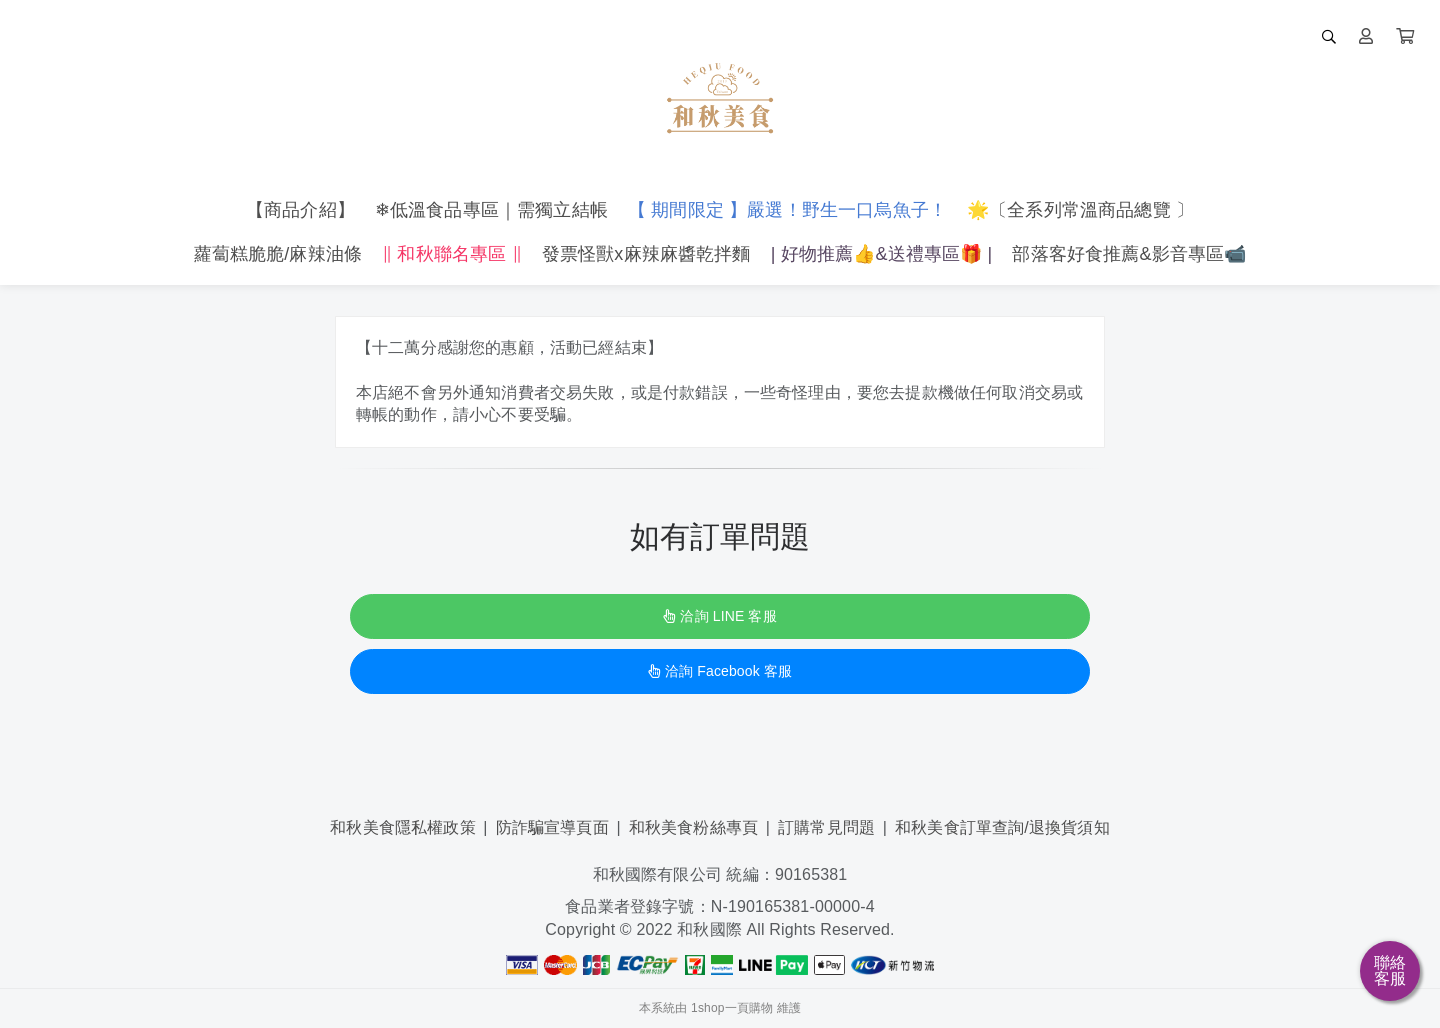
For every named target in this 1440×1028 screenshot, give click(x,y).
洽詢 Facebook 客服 (720, 671)
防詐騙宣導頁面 (552, 827)
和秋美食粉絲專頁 (693, 827)
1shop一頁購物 (732, 1008)
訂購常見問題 (826, 827)
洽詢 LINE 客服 (719, 616)
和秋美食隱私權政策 (402, 827)
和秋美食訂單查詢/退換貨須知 (1002, 827)
